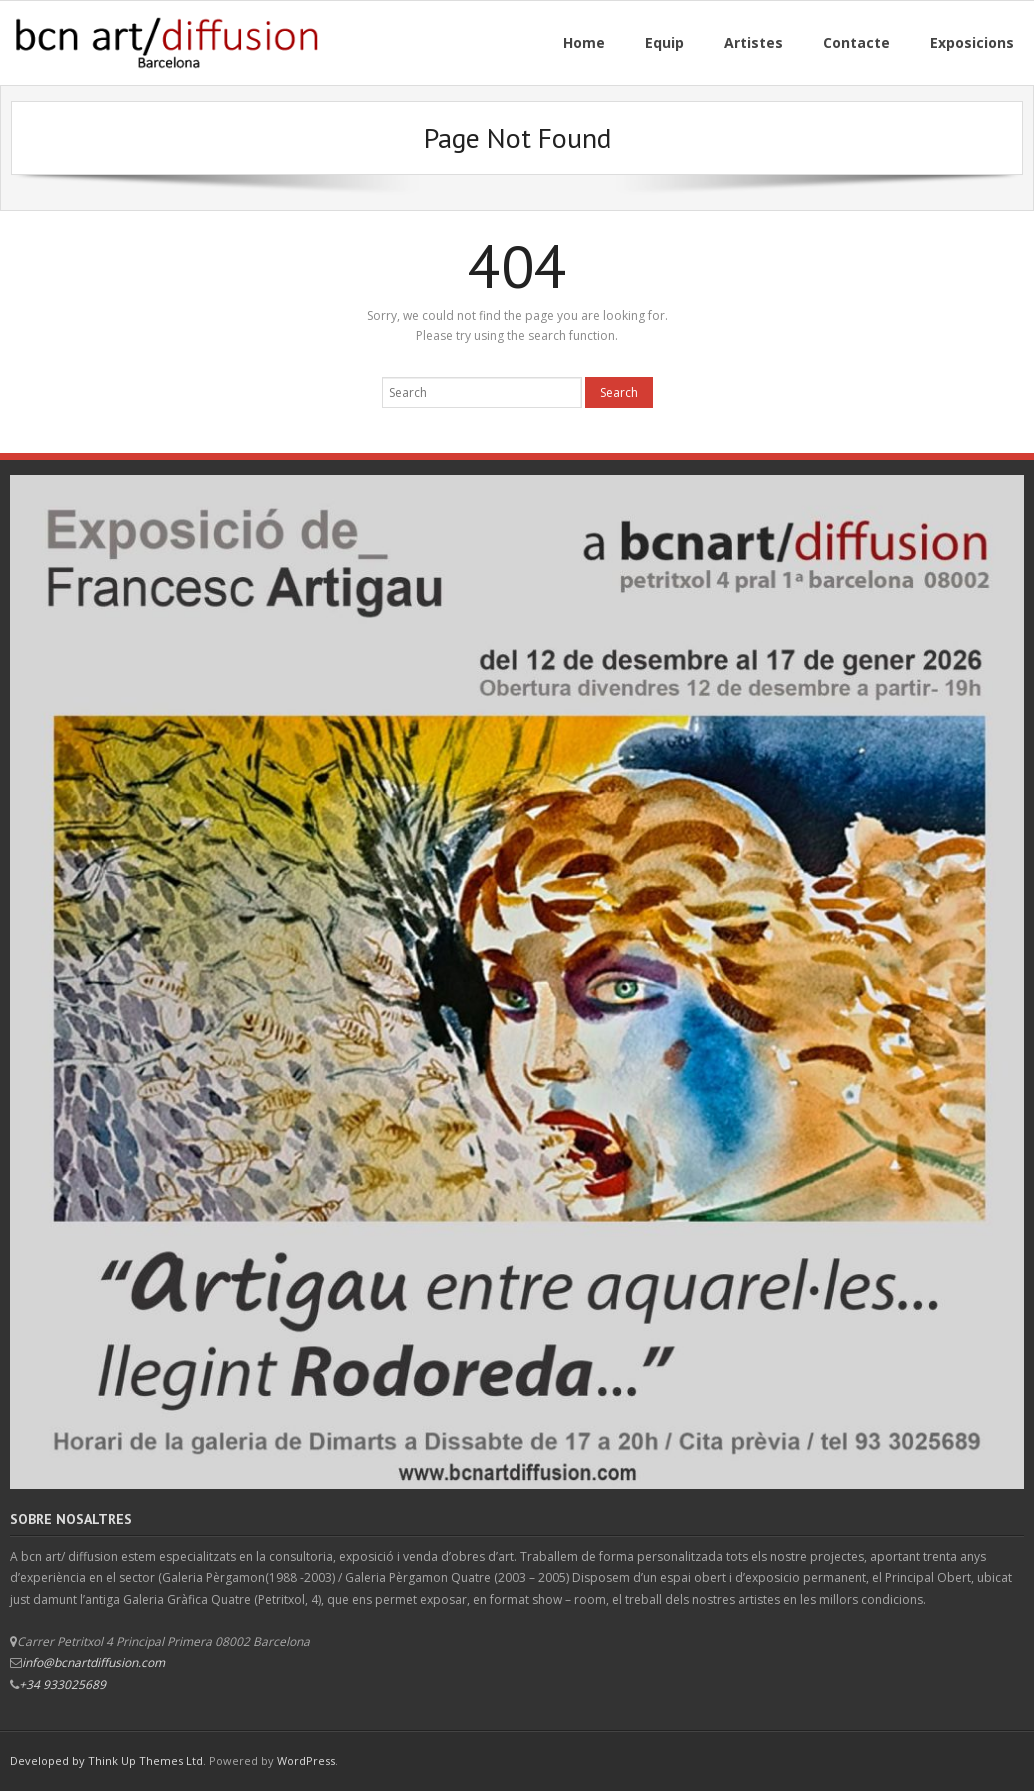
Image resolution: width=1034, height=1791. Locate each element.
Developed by (49, 1760)
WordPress (306, 1760)
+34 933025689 (62, 1684)
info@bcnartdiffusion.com (93, 1662)
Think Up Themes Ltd (145, 1760)
